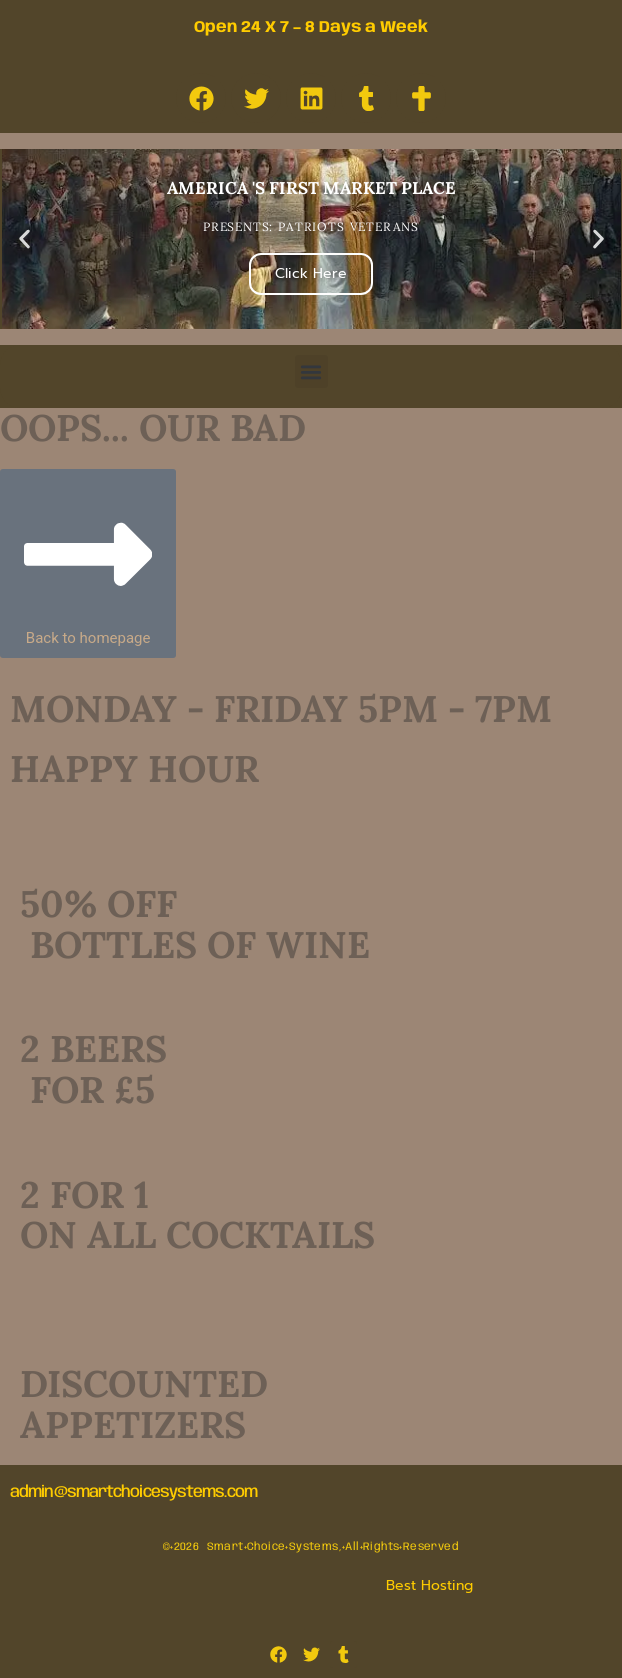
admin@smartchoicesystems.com (133, 1492)
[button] (24, 239)
